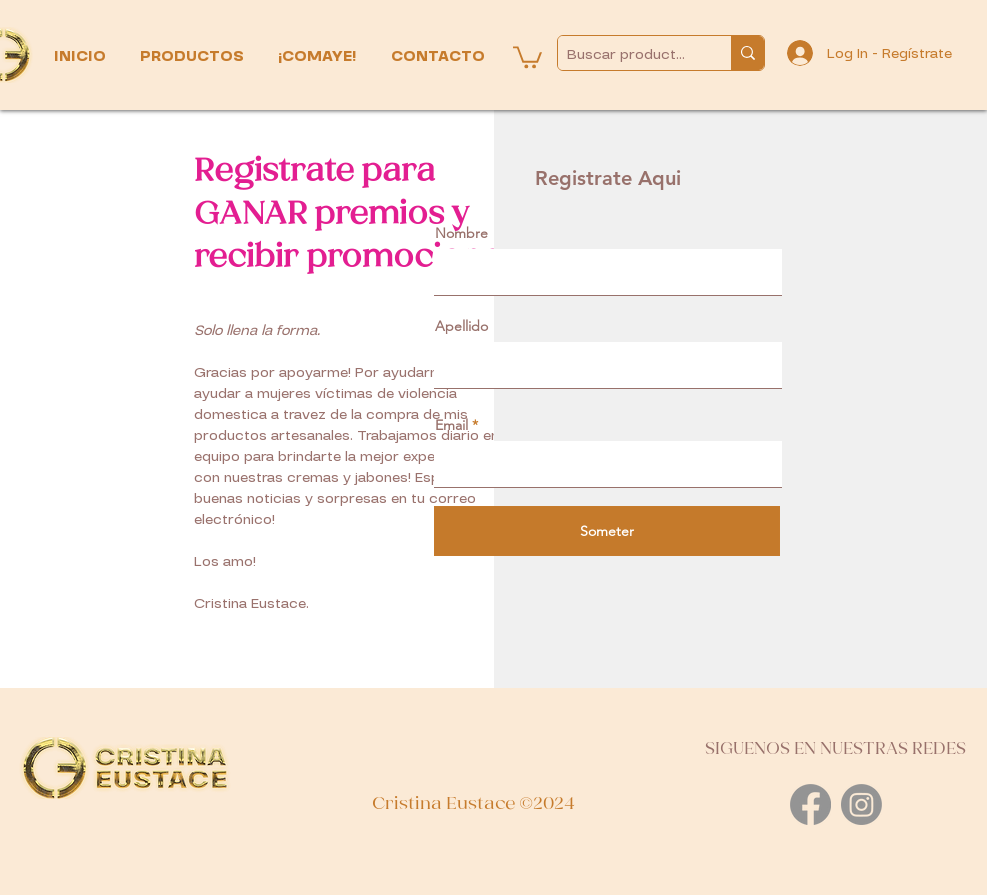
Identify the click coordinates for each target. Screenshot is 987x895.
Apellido (461, 326)
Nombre (461, 233)
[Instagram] (861, 804)
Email (451, 425)
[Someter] (607, 531)
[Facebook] (810, 804)
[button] (194, 56)
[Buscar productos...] (628, 54)
